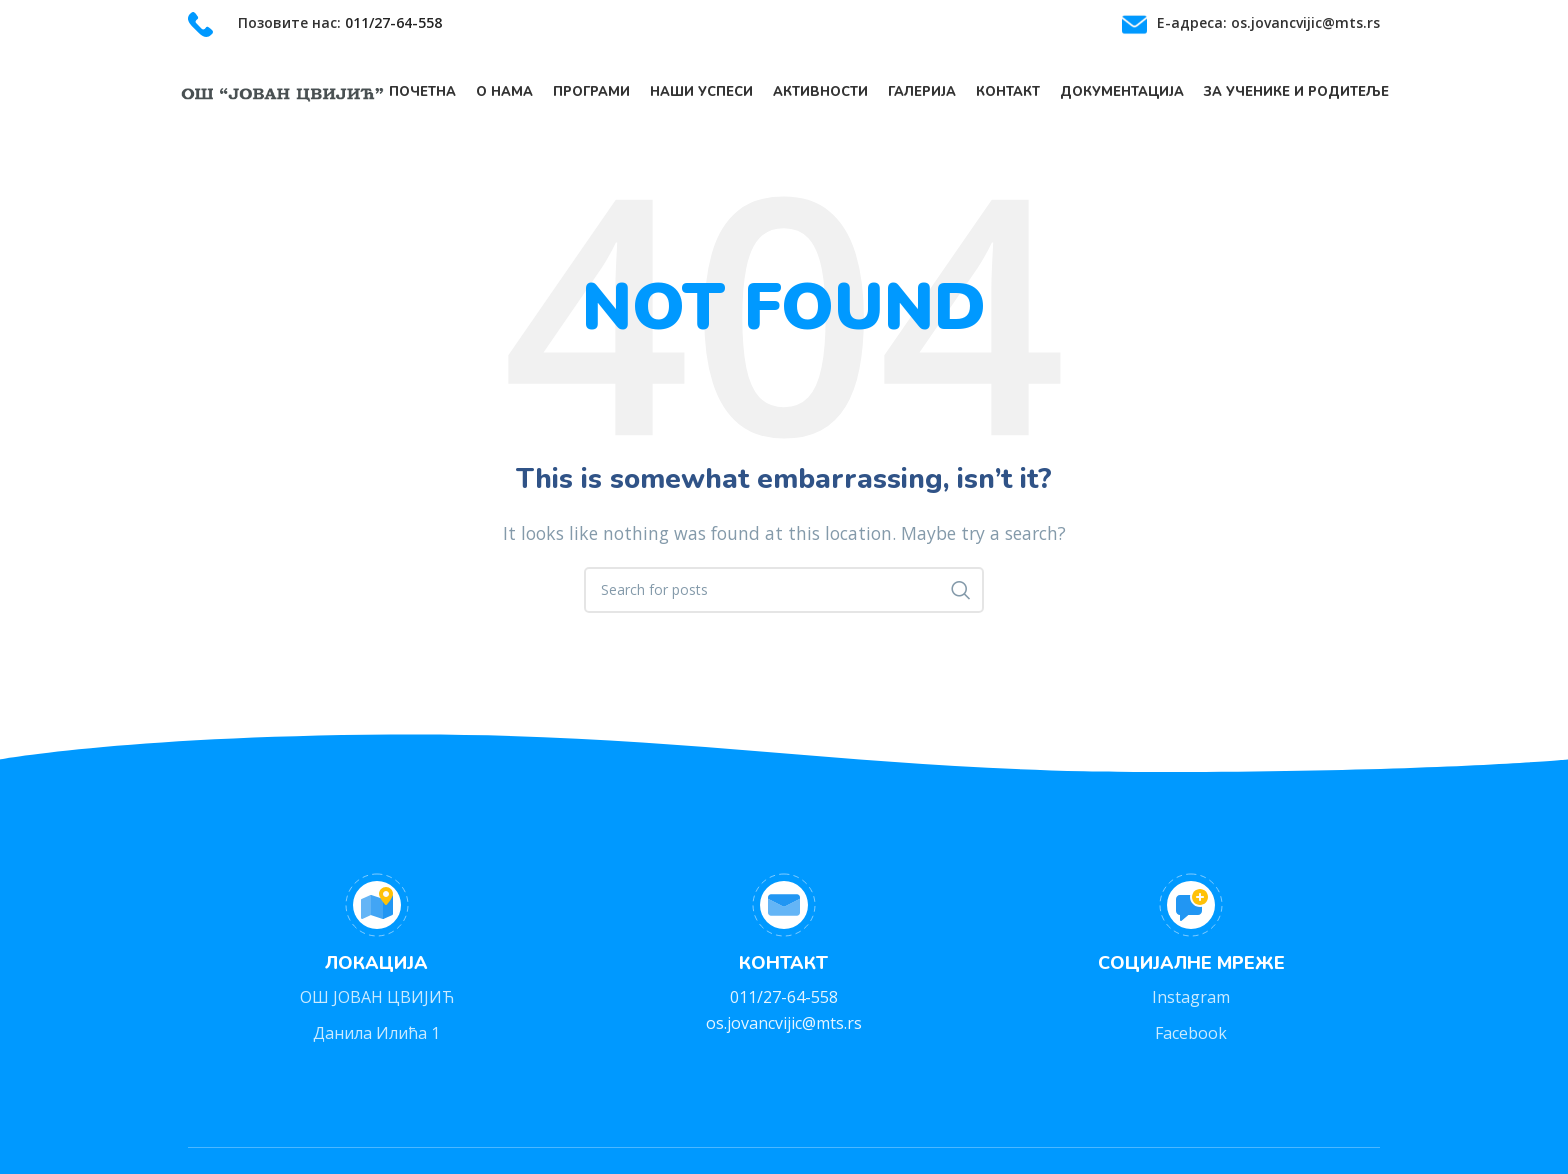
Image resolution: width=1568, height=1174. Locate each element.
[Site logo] (283, 93)
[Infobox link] (315, 24)
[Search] (784, 594)
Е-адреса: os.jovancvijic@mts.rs (1268, 22)
